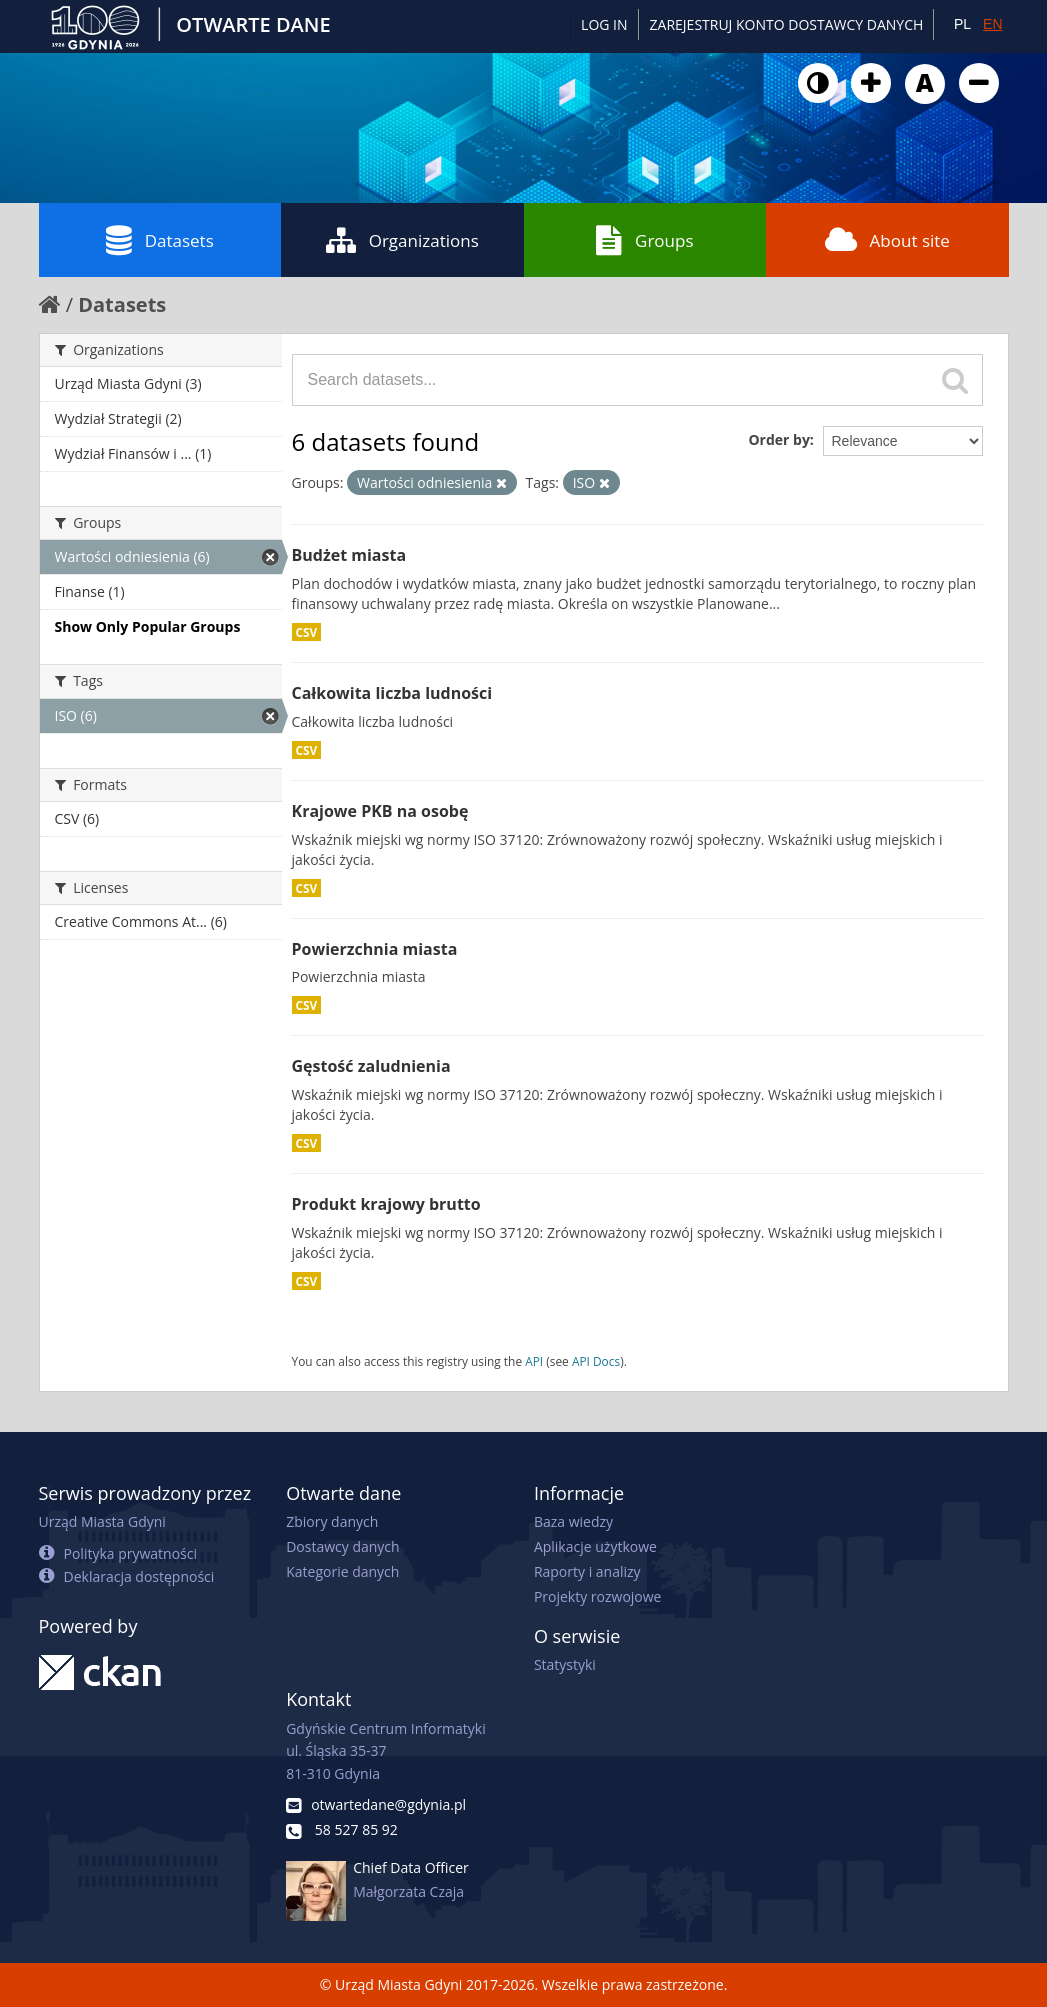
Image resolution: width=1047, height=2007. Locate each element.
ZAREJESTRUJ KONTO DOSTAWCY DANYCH (787, 24)
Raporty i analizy (587, 1571)
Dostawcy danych (342, 1546)
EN (992, 24)
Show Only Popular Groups (148, 626)
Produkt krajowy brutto (386, 1204)
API (534, 1361)
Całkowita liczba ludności (392, 693)
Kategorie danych (342, 1571)
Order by (778, 439)
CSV (307, 632)
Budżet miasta (349, 555)
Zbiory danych (332, 1521)
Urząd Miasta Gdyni (102, 1521)
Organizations (402, 240)
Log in (604, 24)
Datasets (160, 240)
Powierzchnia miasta (375, 949)
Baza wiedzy (573, 1521)
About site (887, 240)
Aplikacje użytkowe (595, 1546)
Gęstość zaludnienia (371, 1066)
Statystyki (565, 1664)
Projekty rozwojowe (598, 1596)
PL (962, 24)
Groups (644, 240)
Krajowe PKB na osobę (380, 811)
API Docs (596, 1361)
